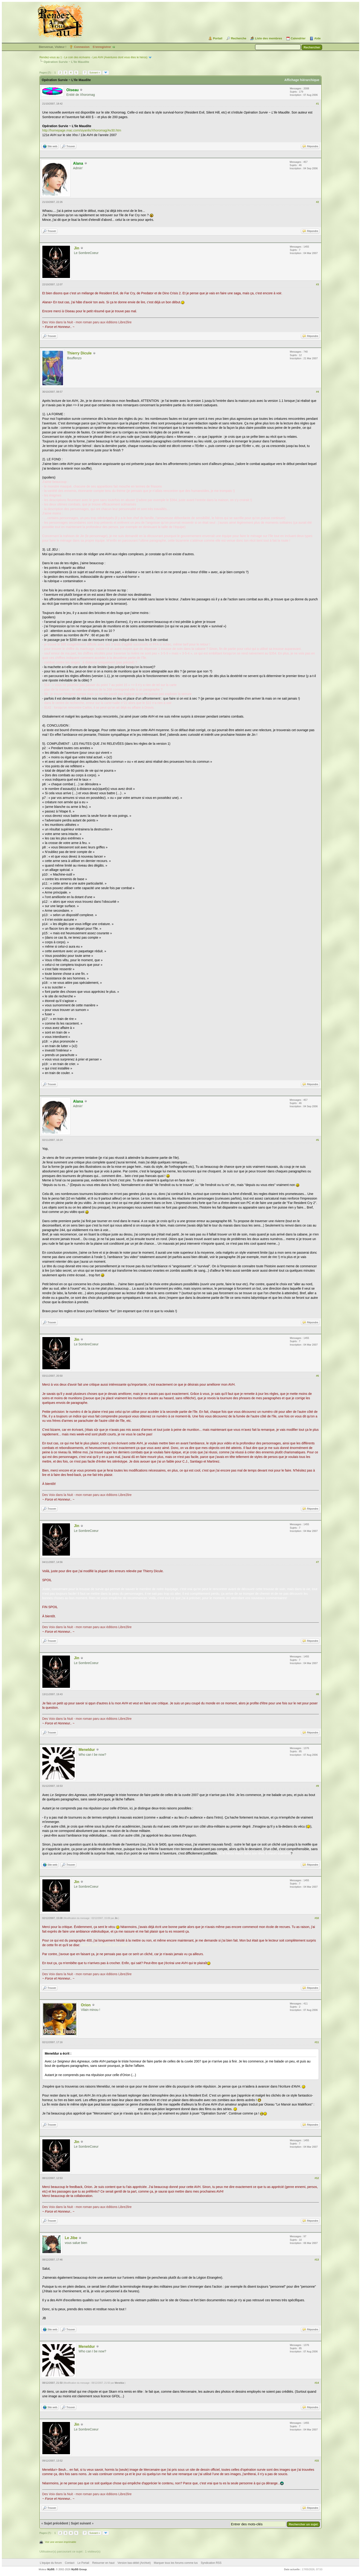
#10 (316, 1918)
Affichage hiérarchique (301, 80)
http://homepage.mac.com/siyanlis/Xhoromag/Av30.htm (81, 130)
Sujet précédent (56, 2523)
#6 (317, 1375)
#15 (316, 2460)
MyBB (50, 2569)
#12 (316, 2178)
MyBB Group (79, 2569)
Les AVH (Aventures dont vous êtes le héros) (120, 57)
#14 (316, 2382)
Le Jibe (71, 2238)
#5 (317, 1140)
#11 (316, 2042)
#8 (317, 1694)
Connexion (81, 47)
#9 (317, 1786)
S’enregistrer (102, 47)
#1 (317, 103)
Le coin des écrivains (77, 57)
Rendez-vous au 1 (50, 57)
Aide (317, 38)
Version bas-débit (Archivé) (134, 2562)
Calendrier (298, 38)
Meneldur (87, 1750)
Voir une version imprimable (60, 2542)
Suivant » (94, 72)
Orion (86, 2005)
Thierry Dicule (79, 353)
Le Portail (83, 2562)
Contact (69, 2562)
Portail (217, 38)
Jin (76, 248)
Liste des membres (268, 38)
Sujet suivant (81, 2523)
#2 (317, 202)
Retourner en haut (103, 2562)
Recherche (238, 38)
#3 (317, 284)
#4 (317, 391)
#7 (317, 1562)
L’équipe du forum (51, 2562)
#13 (316, 2259)
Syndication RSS (211, 2562)
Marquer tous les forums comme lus (176, 2562)
